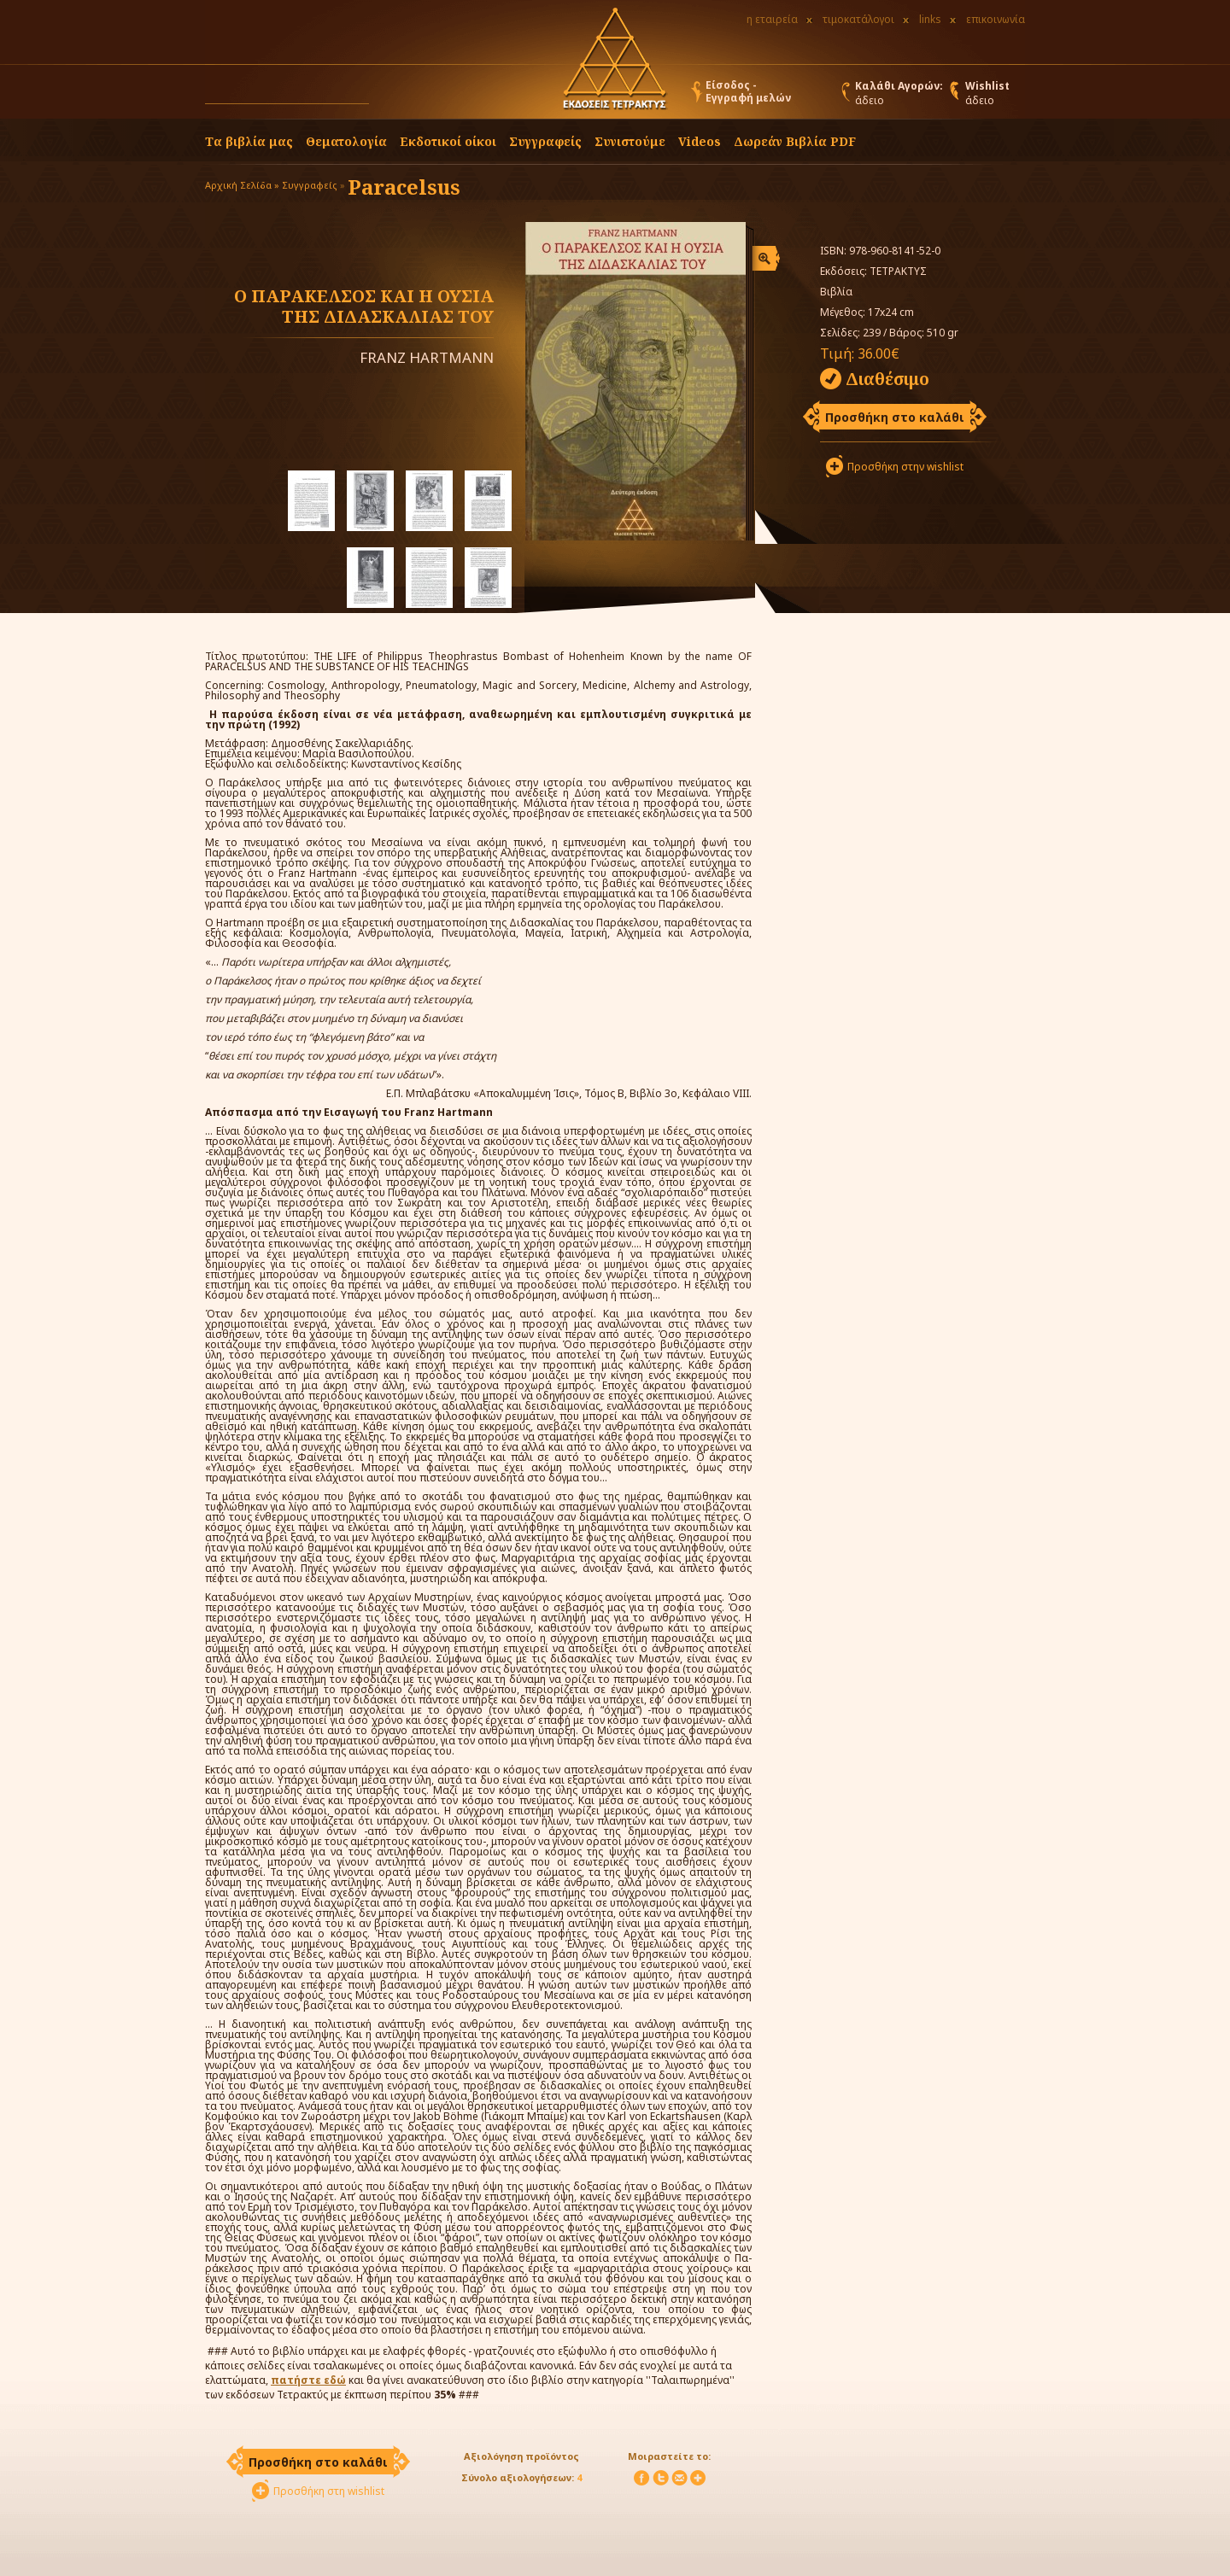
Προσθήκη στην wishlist (905, 466)
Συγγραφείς (309, 184)
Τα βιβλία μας (249, 141)
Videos (699, 141)
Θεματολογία (346, 141)
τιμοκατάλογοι (858, 19)
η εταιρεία (772, 19)
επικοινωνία (995, 19)
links (930, 19)
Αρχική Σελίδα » (242, 184)
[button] (385, 96)
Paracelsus (404, 186)
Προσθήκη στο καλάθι (894, 417)
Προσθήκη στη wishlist (328, 2491)
